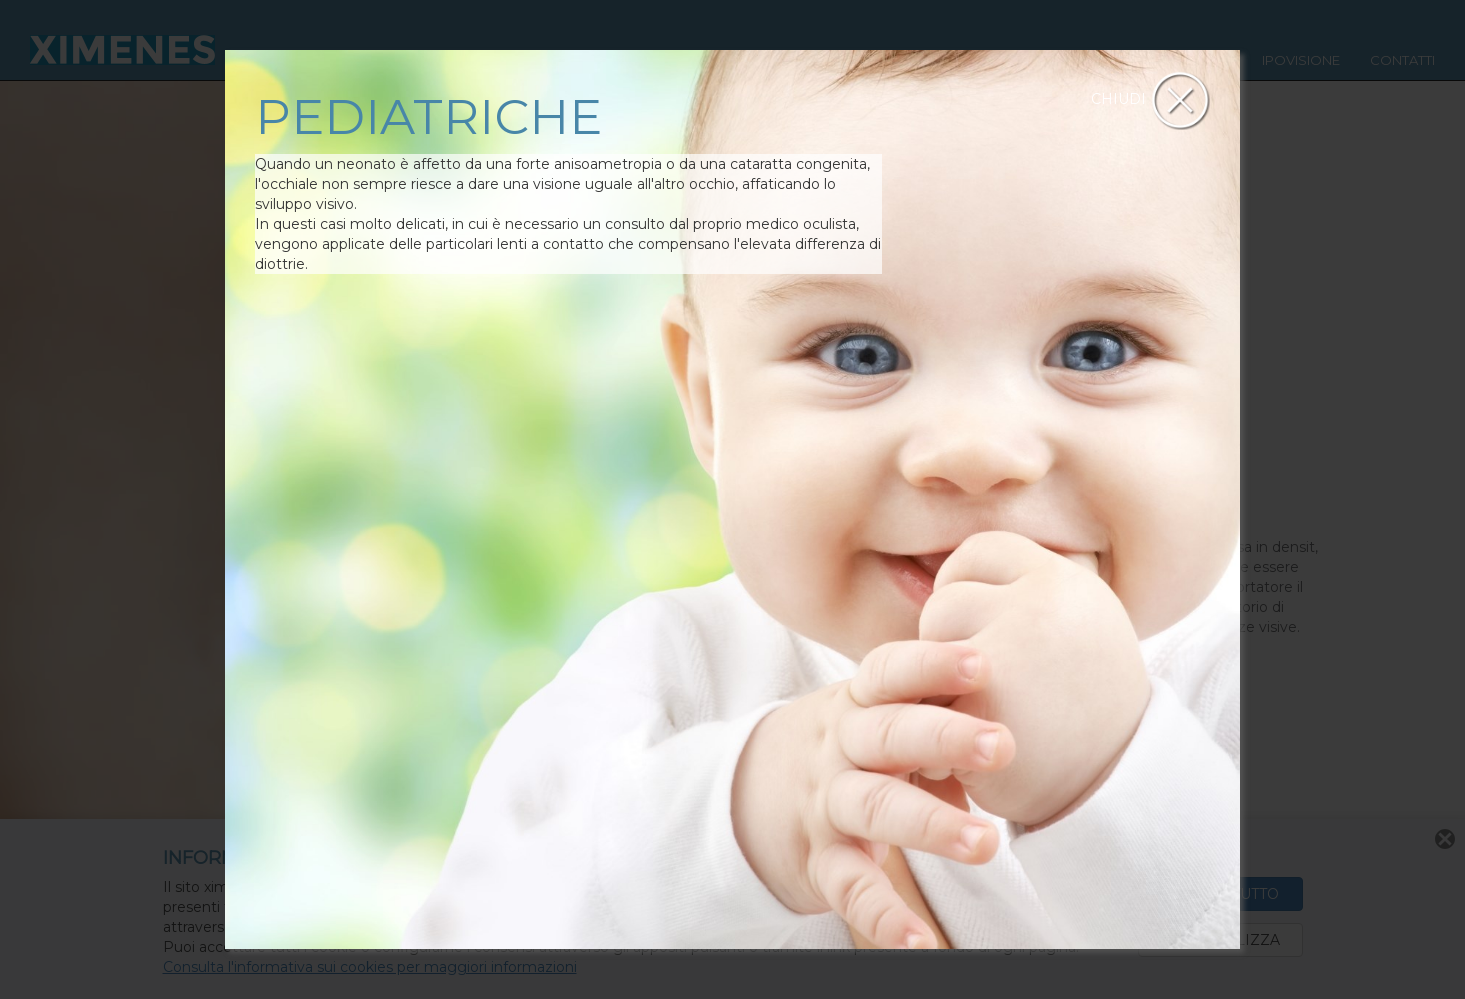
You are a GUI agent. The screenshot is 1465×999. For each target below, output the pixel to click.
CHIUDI (1150, 99)
